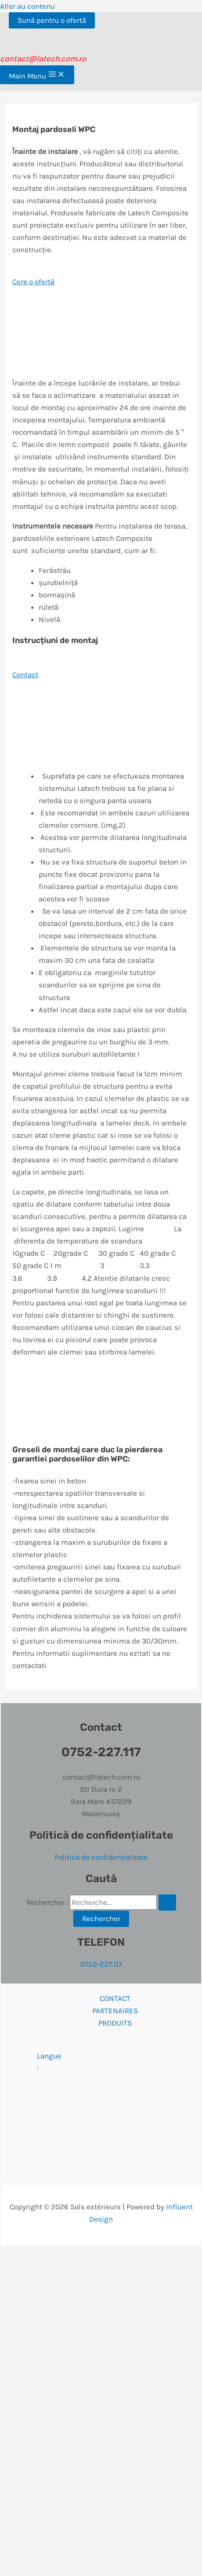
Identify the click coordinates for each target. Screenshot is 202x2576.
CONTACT (115, 1998)
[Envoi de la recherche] (167, 1902)
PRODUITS (115, 2023)
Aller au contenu (27, 6)
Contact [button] (25, 674)
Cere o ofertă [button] (33, 281)
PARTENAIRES (115, 2010)
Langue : (115, 2062)
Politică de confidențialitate (101, 1857)
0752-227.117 (101, 1964)
